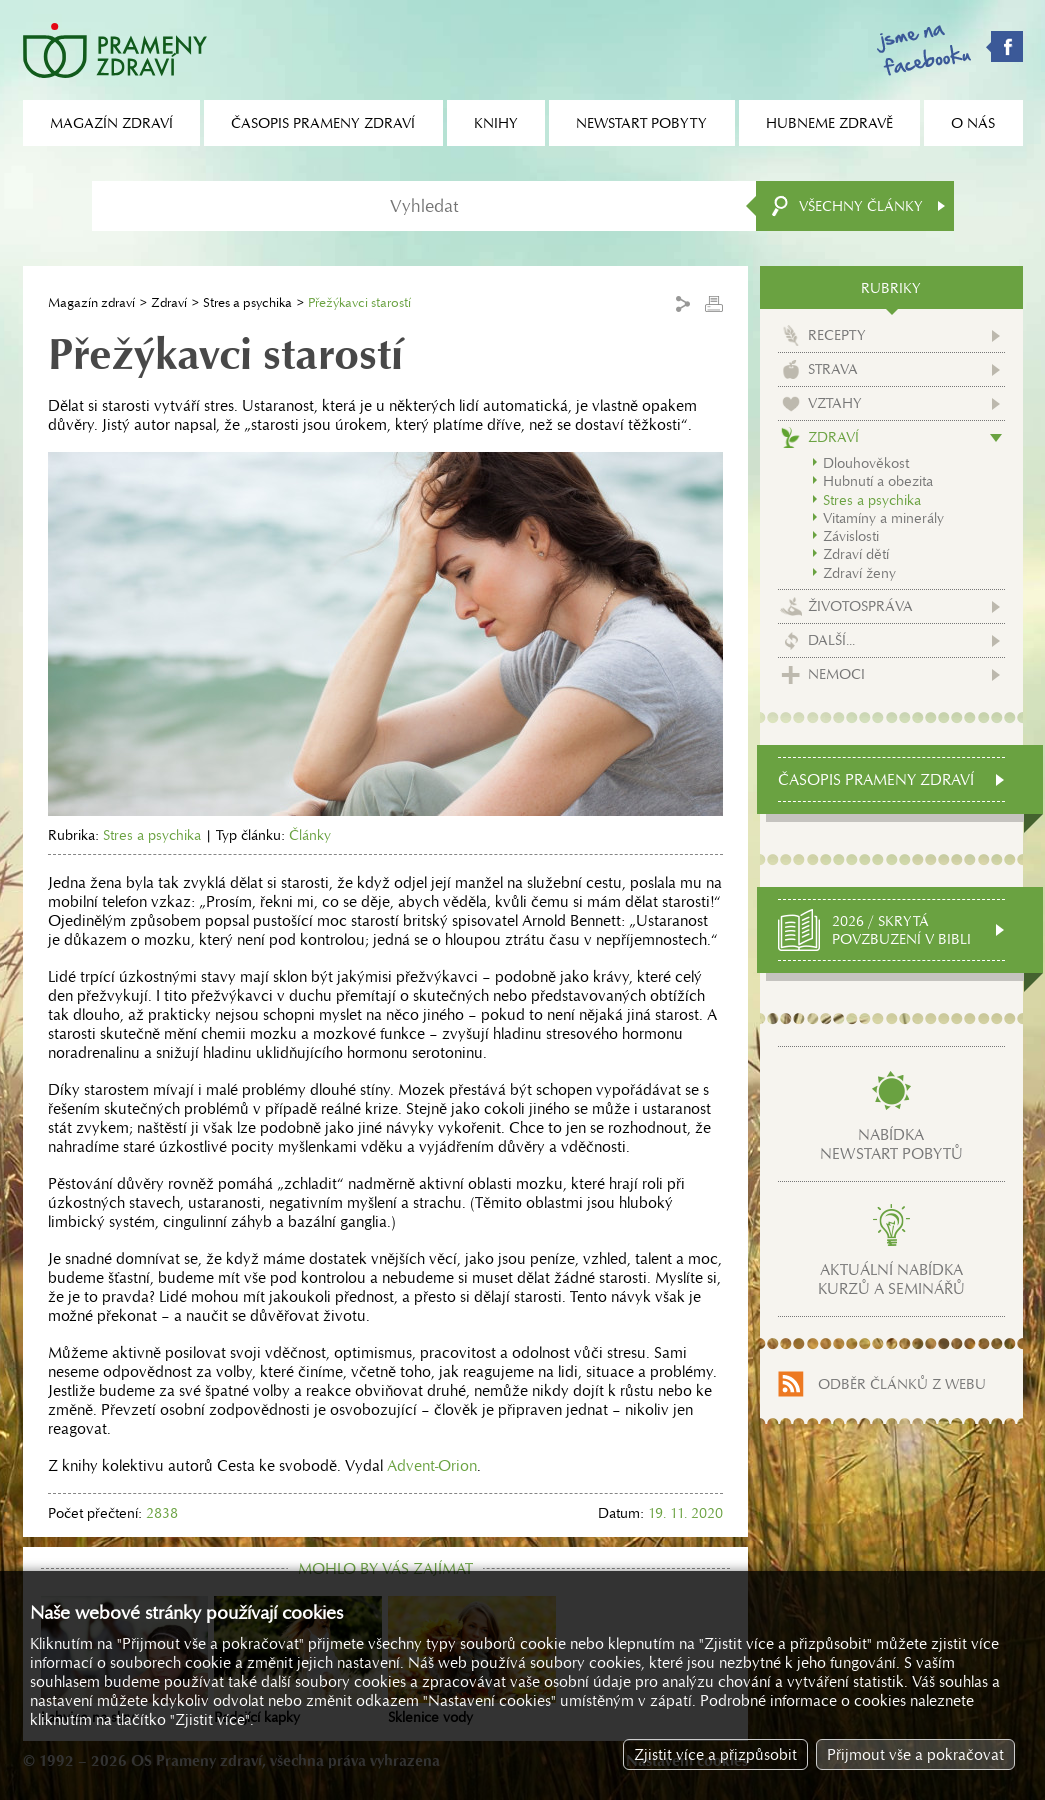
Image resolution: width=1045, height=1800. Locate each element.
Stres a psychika (247, 302)
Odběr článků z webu (902, 1384)
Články (310, 835)
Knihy (496, 123)
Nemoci (836, 674)
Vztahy (835, 403)
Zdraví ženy (859, 573)
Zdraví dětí (856, 554)
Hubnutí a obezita (878, 481)
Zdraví (169, 302)
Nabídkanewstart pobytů (891, 1144)
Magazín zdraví (91, 302)
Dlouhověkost (866, 463)
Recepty (837, 335)
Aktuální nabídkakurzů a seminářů (891, 1279)
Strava (833, 369)
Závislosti (851, 536)
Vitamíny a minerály (883, 518)
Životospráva (860, 606)
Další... (831, 640)
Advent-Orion (432, 1465)
